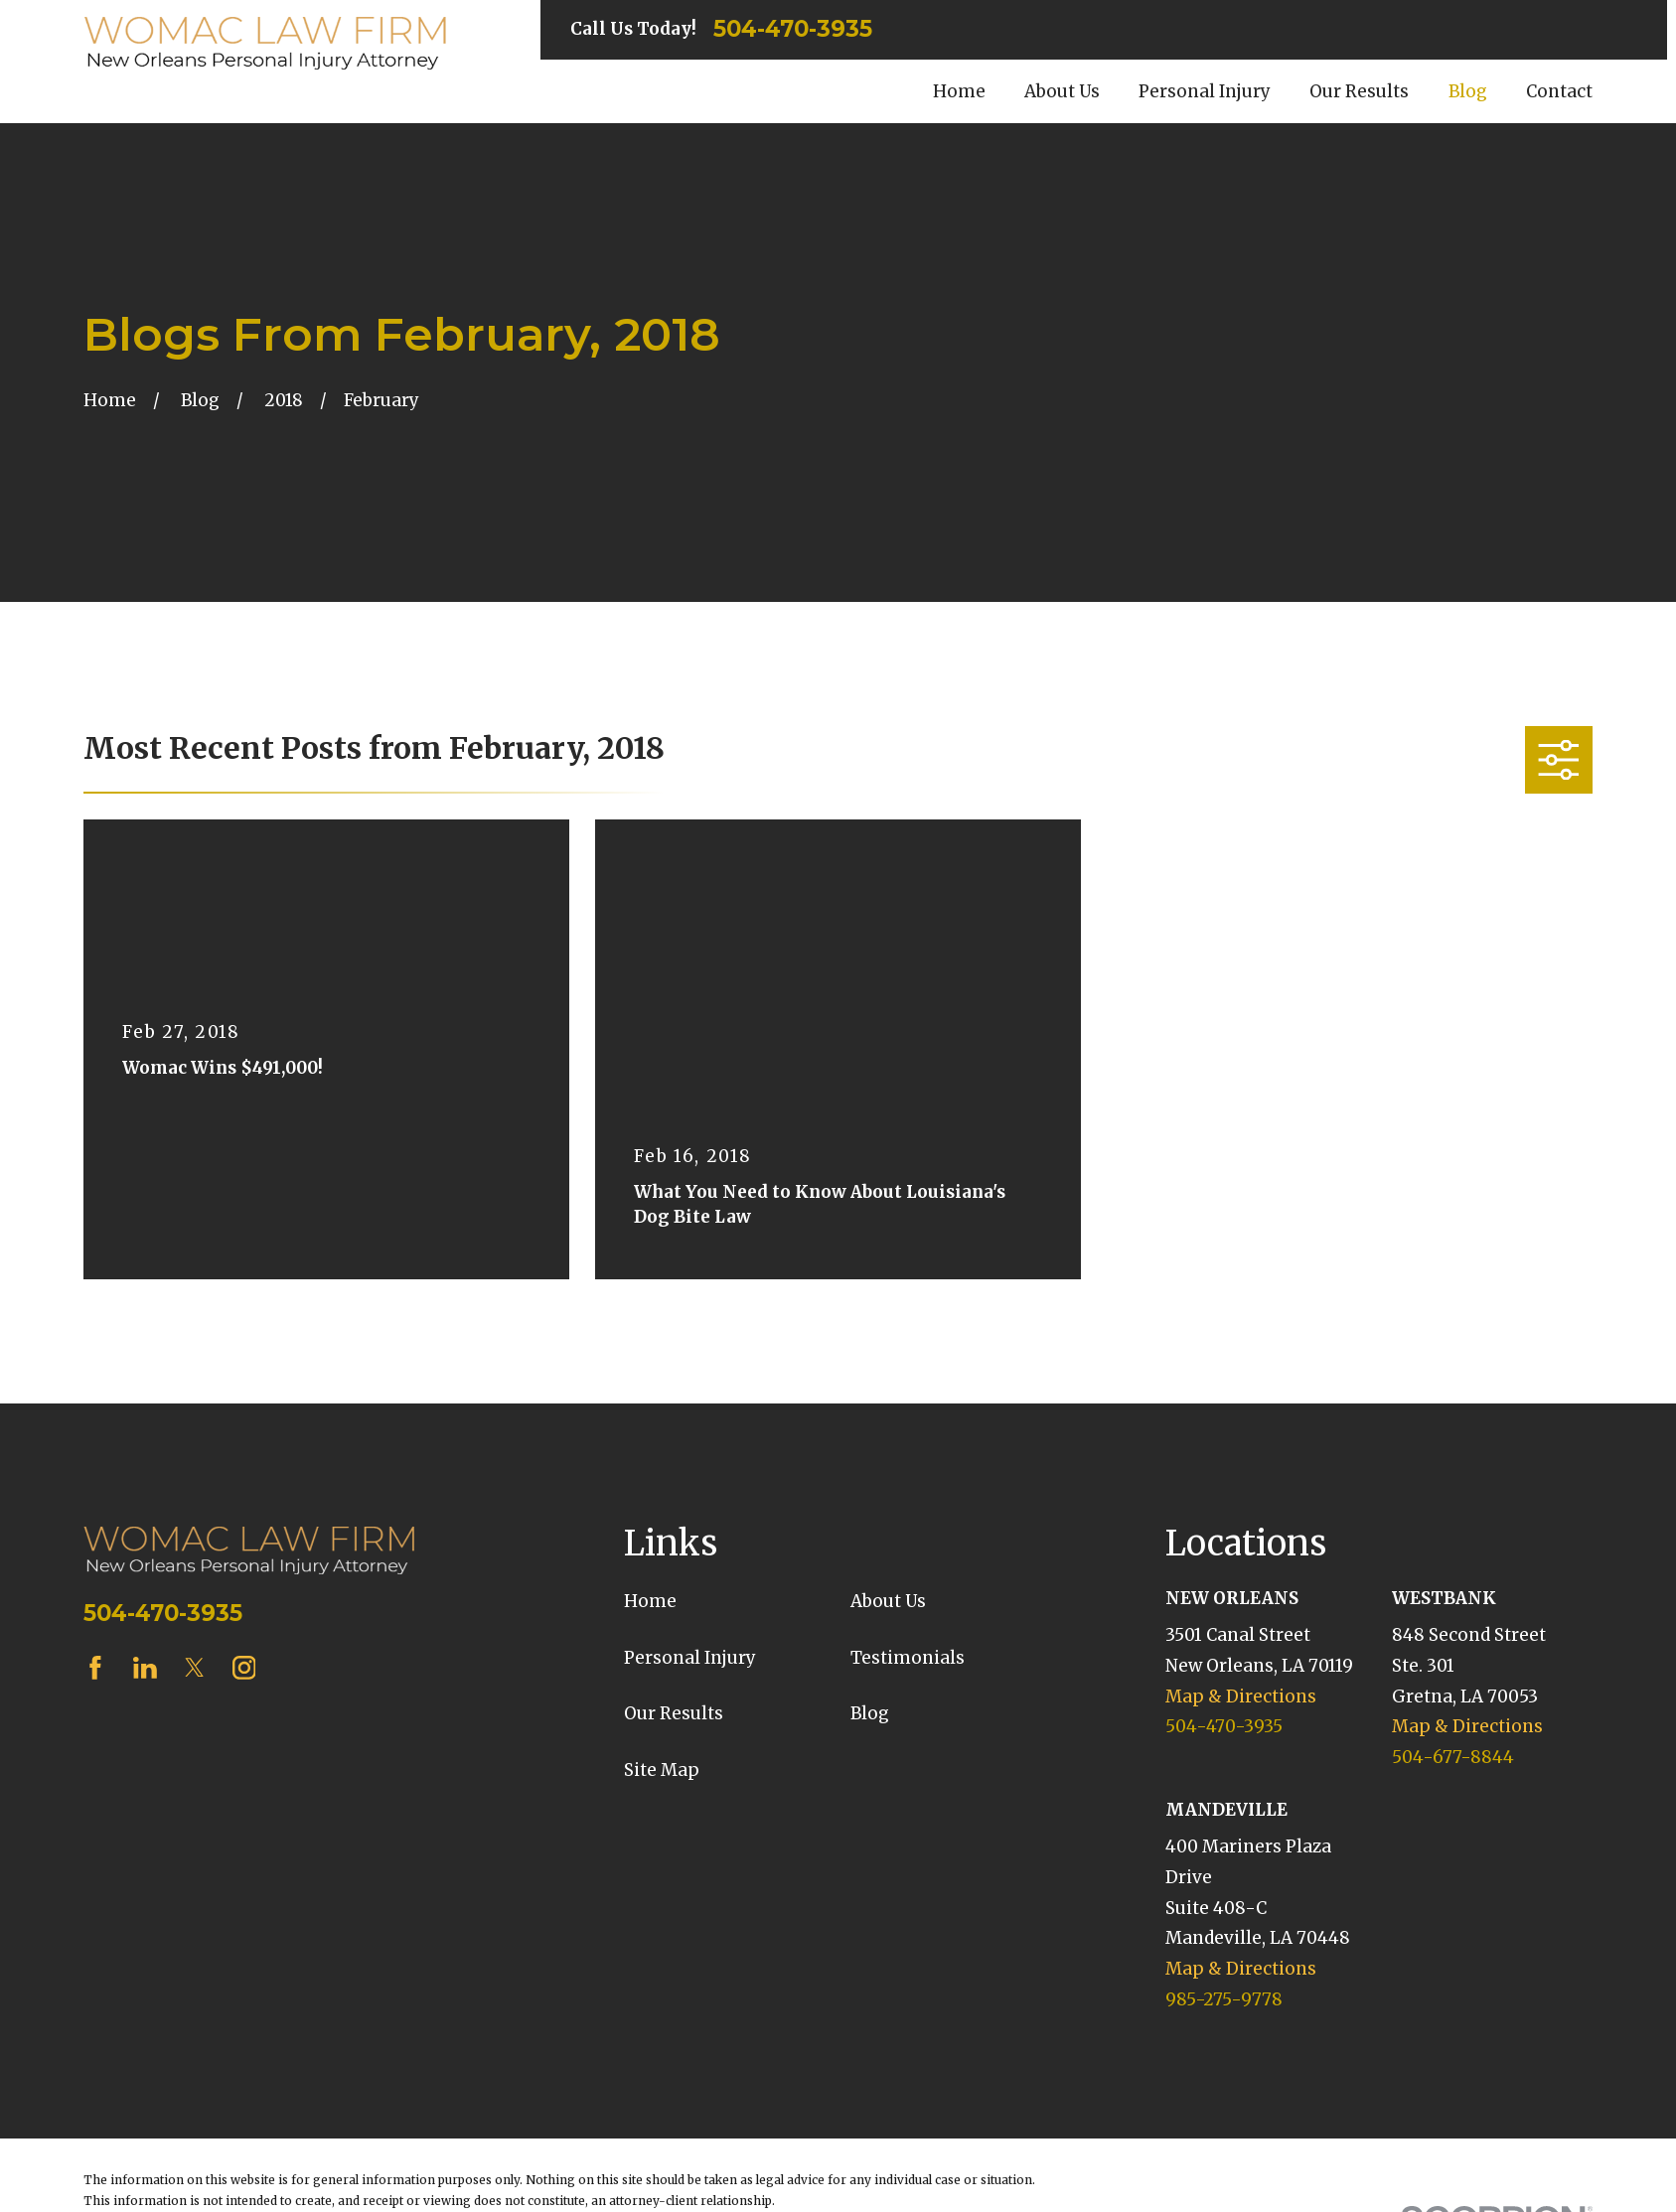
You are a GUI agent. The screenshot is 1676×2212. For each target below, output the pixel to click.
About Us (888, 1601)
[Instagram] (244, 1668)
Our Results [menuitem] (1359, 91)
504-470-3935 (792, 29)
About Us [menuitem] (1062, 91)
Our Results (673, 1713)
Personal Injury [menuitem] (1205, 91)
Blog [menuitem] (1467, 91)
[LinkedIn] (145, 1668)
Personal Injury (690, 1658)
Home (650, 1601)
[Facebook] (95, 1668)
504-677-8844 (1453, 1757)
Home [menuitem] (959, 91)
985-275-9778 (1224, 1999)
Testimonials (907, 1658)
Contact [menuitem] (1559, 91)
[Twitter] (195, 1668)
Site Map (661, 1770)
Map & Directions (1240, 1696)
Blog (869, 1713)
